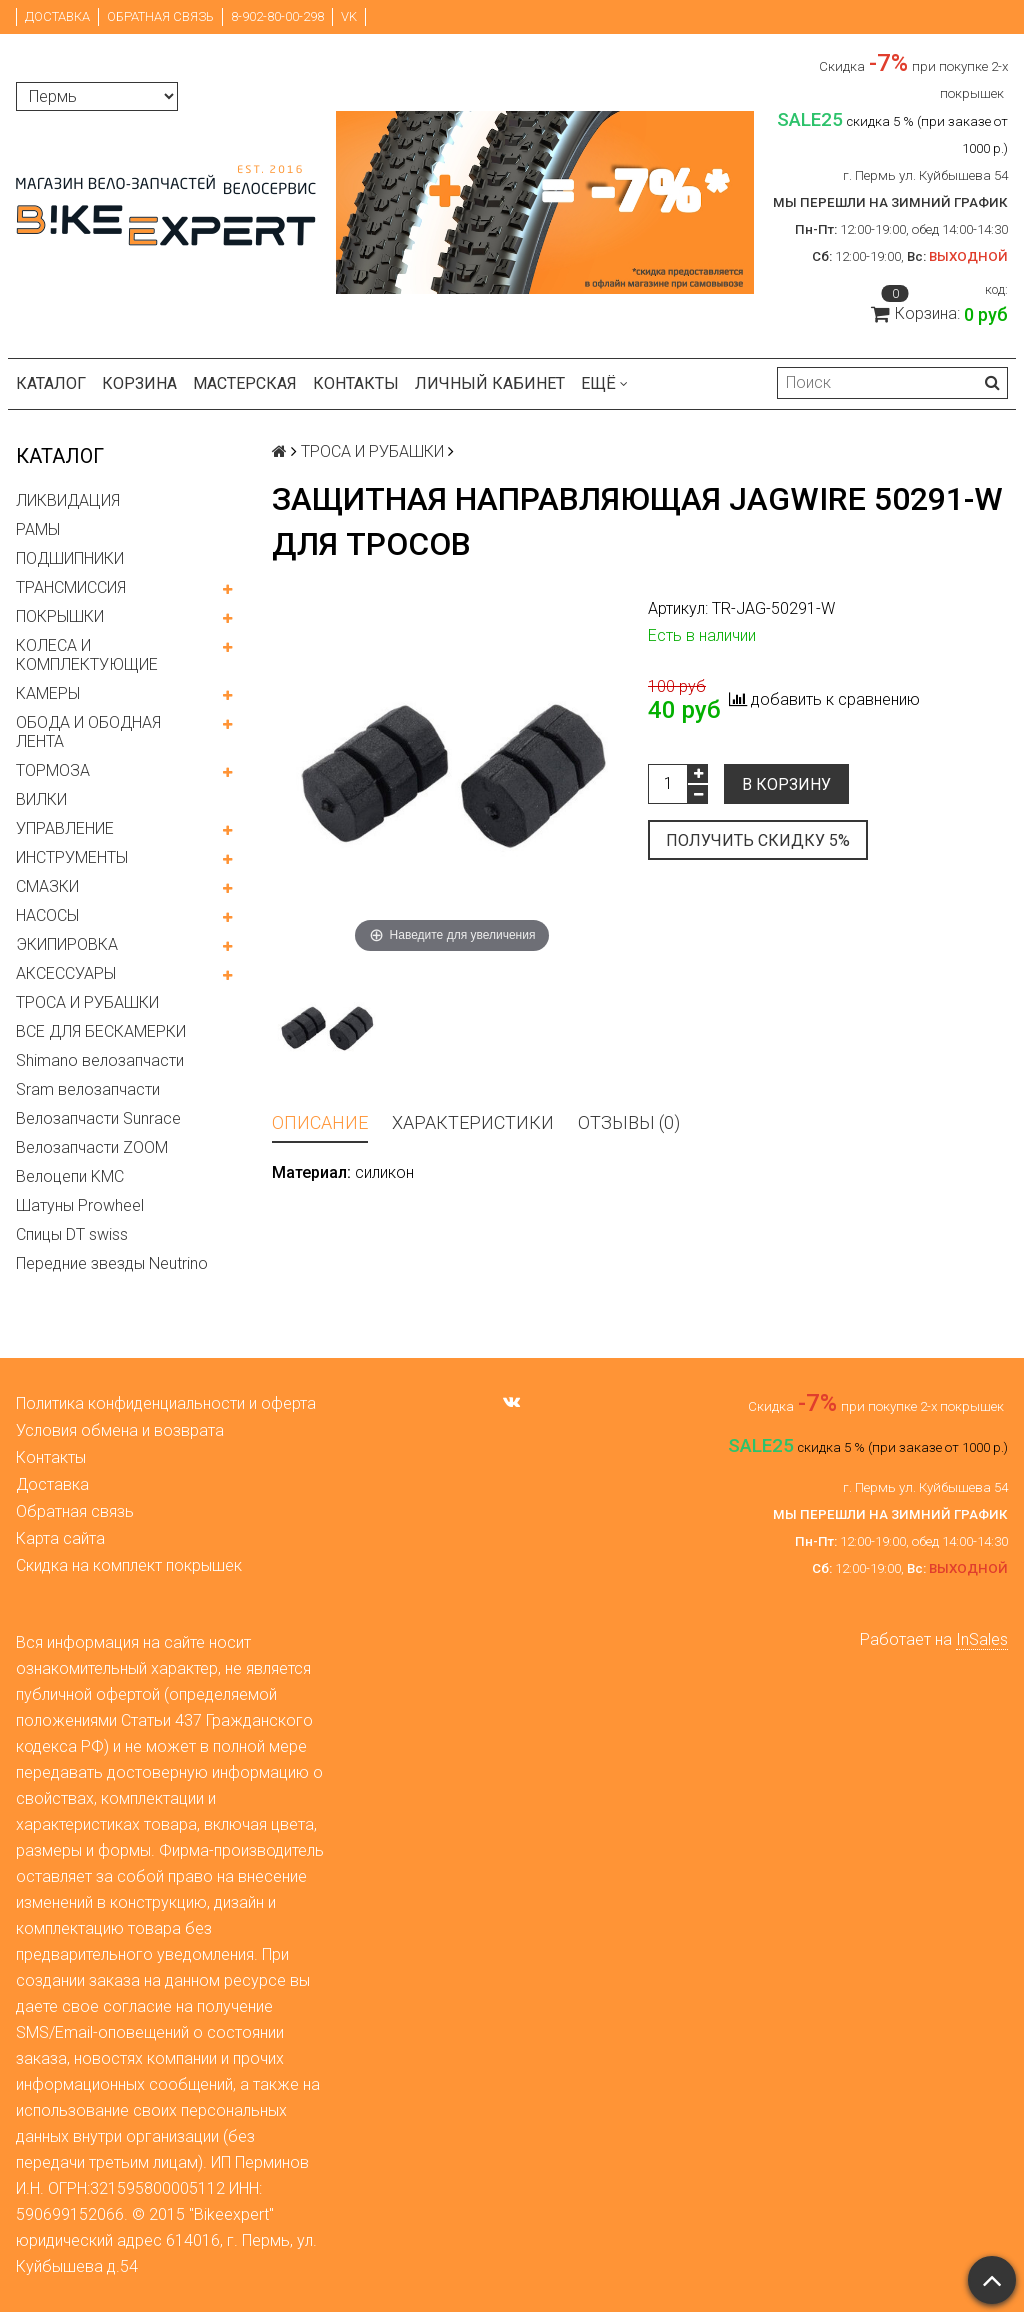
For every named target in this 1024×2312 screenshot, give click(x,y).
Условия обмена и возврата (120, 1430)
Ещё (604, 383)
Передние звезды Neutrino (112, 1263)
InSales (982, 1639)
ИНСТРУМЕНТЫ (72, 857)
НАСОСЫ (47, 915)
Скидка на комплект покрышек (129, 1565)
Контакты (356, 383)
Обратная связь (160, 16)
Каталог (51, 383)
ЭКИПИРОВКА (67, 944)
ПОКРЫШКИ (60, 616)
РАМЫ (38, 529)
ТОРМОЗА (53, 770)
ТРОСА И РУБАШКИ (87, 1002)
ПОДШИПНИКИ (70, 558)
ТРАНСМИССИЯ (71, 587)
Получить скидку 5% (758, 840)
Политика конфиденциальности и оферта (166, 1403)
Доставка (57, 16)
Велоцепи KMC (70, 1176)
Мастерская (245, 383)
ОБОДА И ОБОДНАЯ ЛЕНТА (88, 732)
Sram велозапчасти (88, 1089)
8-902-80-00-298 (277, 16)
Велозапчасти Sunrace (98, 1118)
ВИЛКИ (41, 799)
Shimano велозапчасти (100, 1060)
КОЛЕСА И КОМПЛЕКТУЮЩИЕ (87, 655)
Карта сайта (60, 1538)
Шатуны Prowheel (80, 1205)
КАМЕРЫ (48, 693)
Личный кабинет (490, 383)
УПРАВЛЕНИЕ (65, 828)
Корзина (139, 383)
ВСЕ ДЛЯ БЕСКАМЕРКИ (101, 1031)
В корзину (786, 784)
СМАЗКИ (47, 886)
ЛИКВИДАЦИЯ (68, 500)
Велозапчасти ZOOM (92, 1147)
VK (349, 16)
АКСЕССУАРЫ (66, 973)
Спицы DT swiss (72, 1234)
